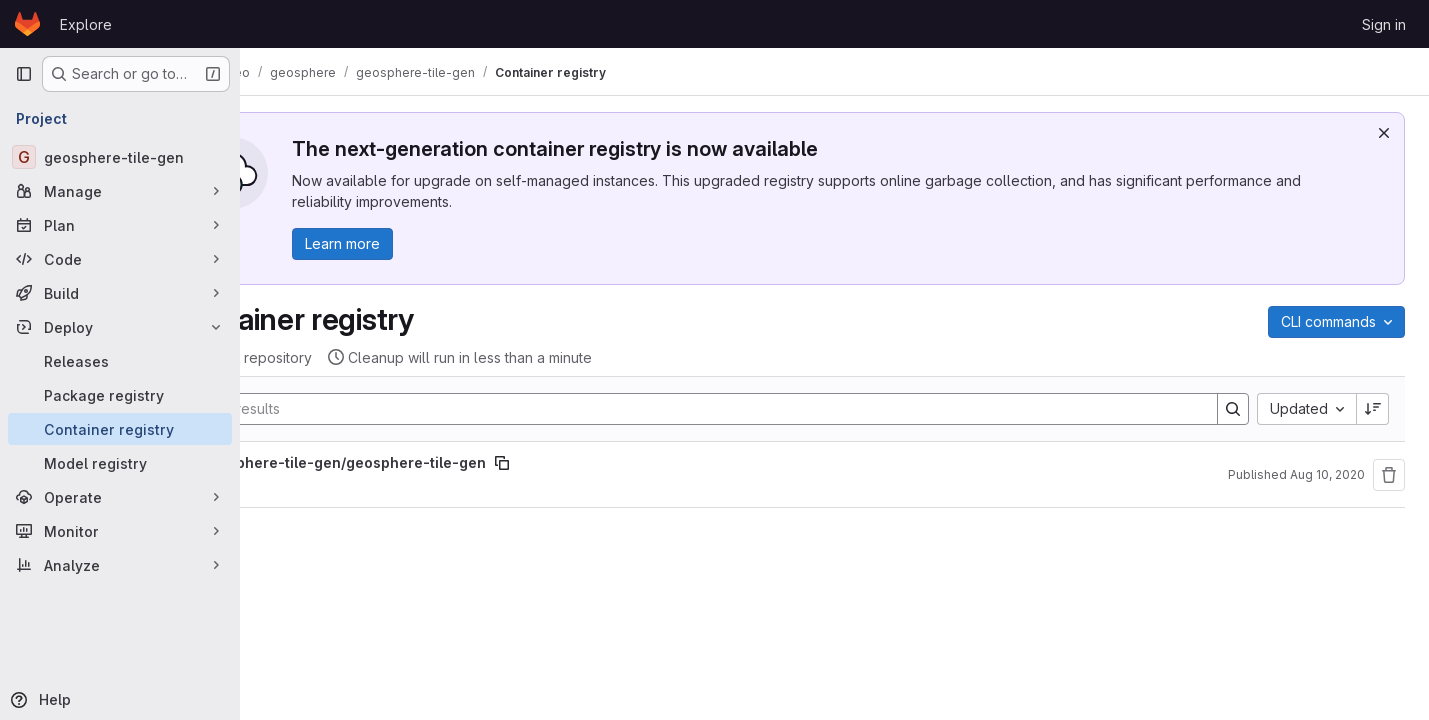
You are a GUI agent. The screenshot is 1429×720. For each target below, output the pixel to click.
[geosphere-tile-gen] (120, 157)
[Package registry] (120, 395)
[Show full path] (277, 463)
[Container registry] (120, 429)
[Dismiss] (1384, 133)
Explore (86, 24)
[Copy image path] (595, 463)
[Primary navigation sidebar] (24, 74)
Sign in (1384, 24)
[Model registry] (120, 463)
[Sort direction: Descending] (1373, 409)
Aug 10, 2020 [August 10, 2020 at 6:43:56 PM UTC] (1327, 474)
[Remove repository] (1389, 475)
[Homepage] (27, 24)
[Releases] (120, 361)
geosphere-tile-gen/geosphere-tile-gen (436, 462)
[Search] (739, 409)
